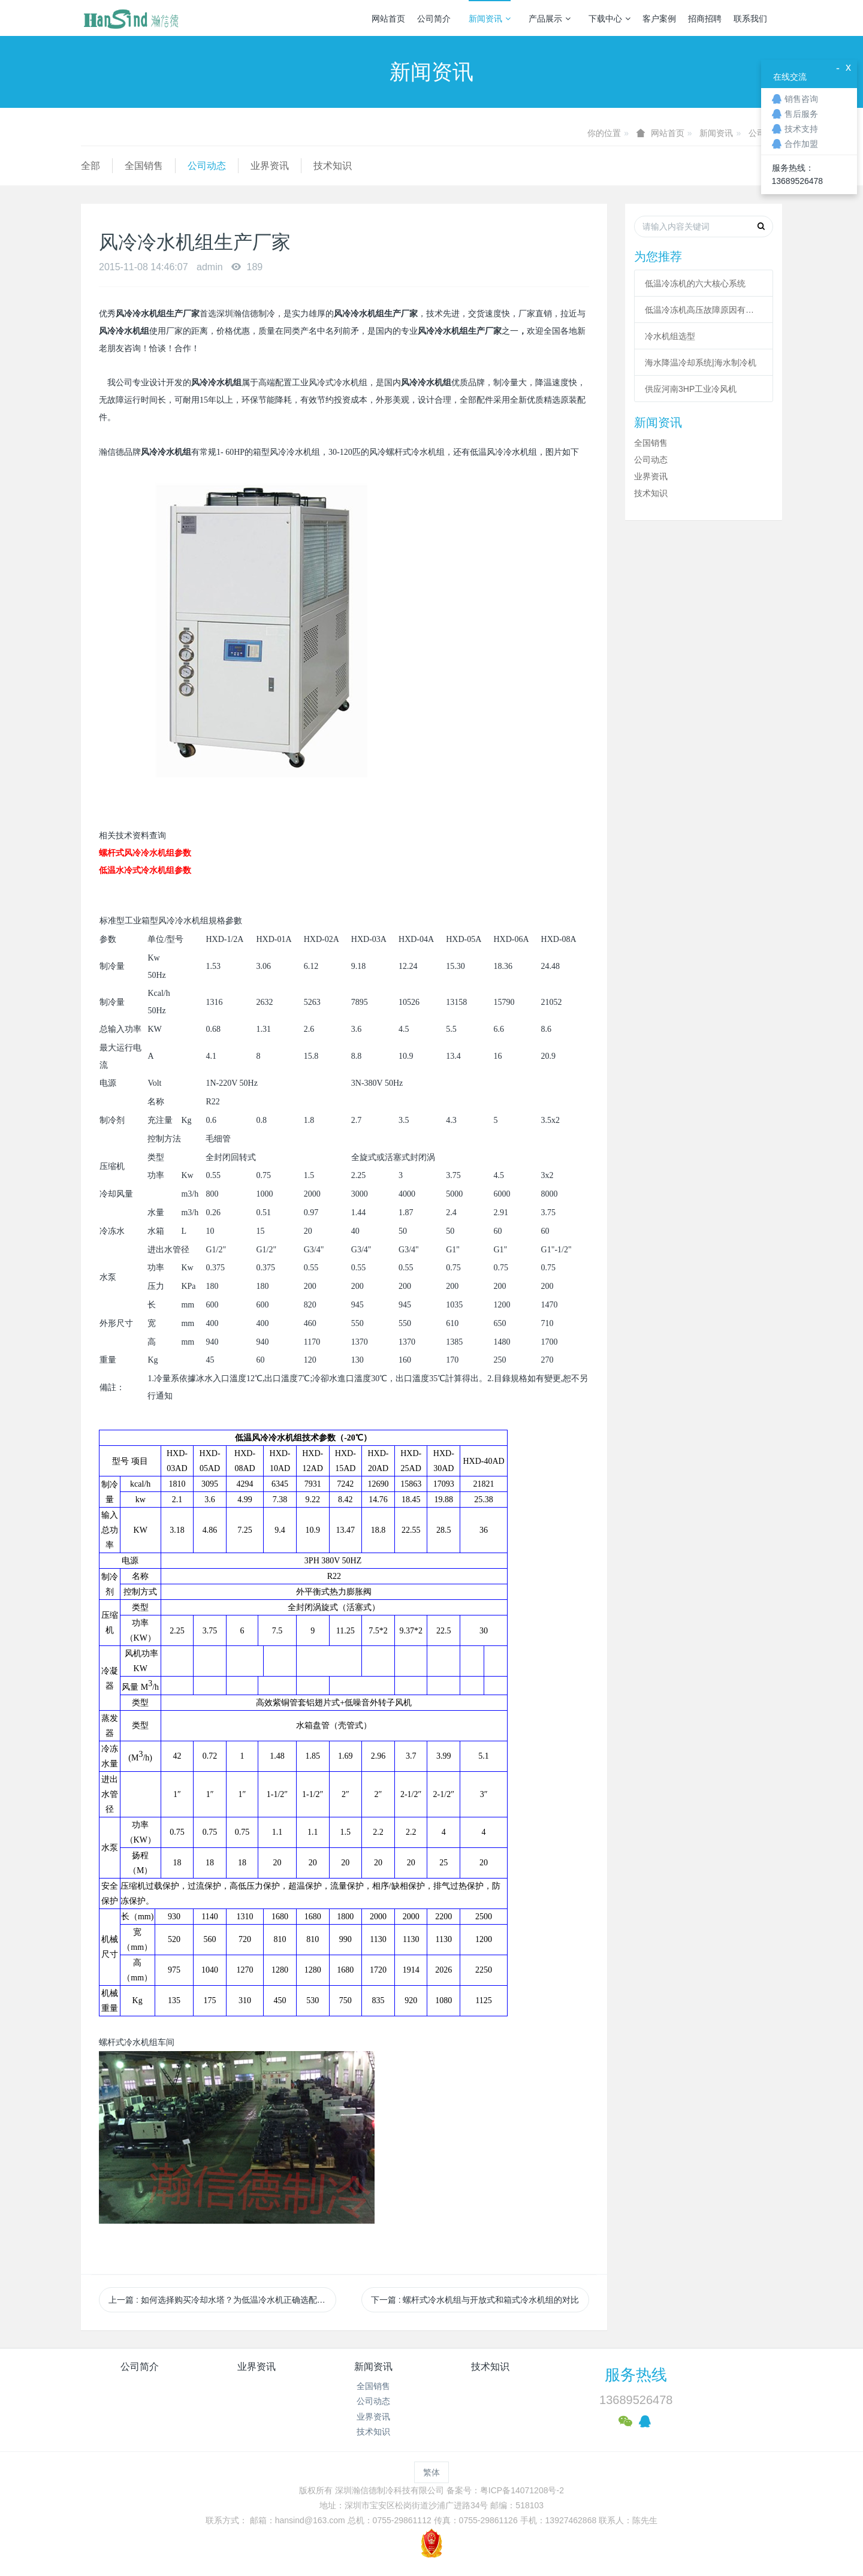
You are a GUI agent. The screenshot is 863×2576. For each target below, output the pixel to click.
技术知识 (332, 166)
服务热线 (636, 2375)
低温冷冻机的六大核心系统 (695, 283)
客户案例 (659, 18)
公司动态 (207, 166)
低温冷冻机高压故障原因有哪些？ (703, 310)
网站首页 (388, 18)
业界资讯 (270, 166)
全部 (90, 166)
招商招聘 (705, 18)
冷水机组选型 (670, 336)
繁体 (431, 2472)
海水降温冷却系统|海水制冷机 (700, 362)
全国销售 (144, 166)
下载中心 (609, 18)
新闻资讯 (490, 18)
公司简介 (434, 18)
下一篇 (475, 2300)
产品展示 (550, 18)
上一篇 (222, 2300)
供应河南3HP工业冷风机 (691, 389)
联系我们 (750, 18)
